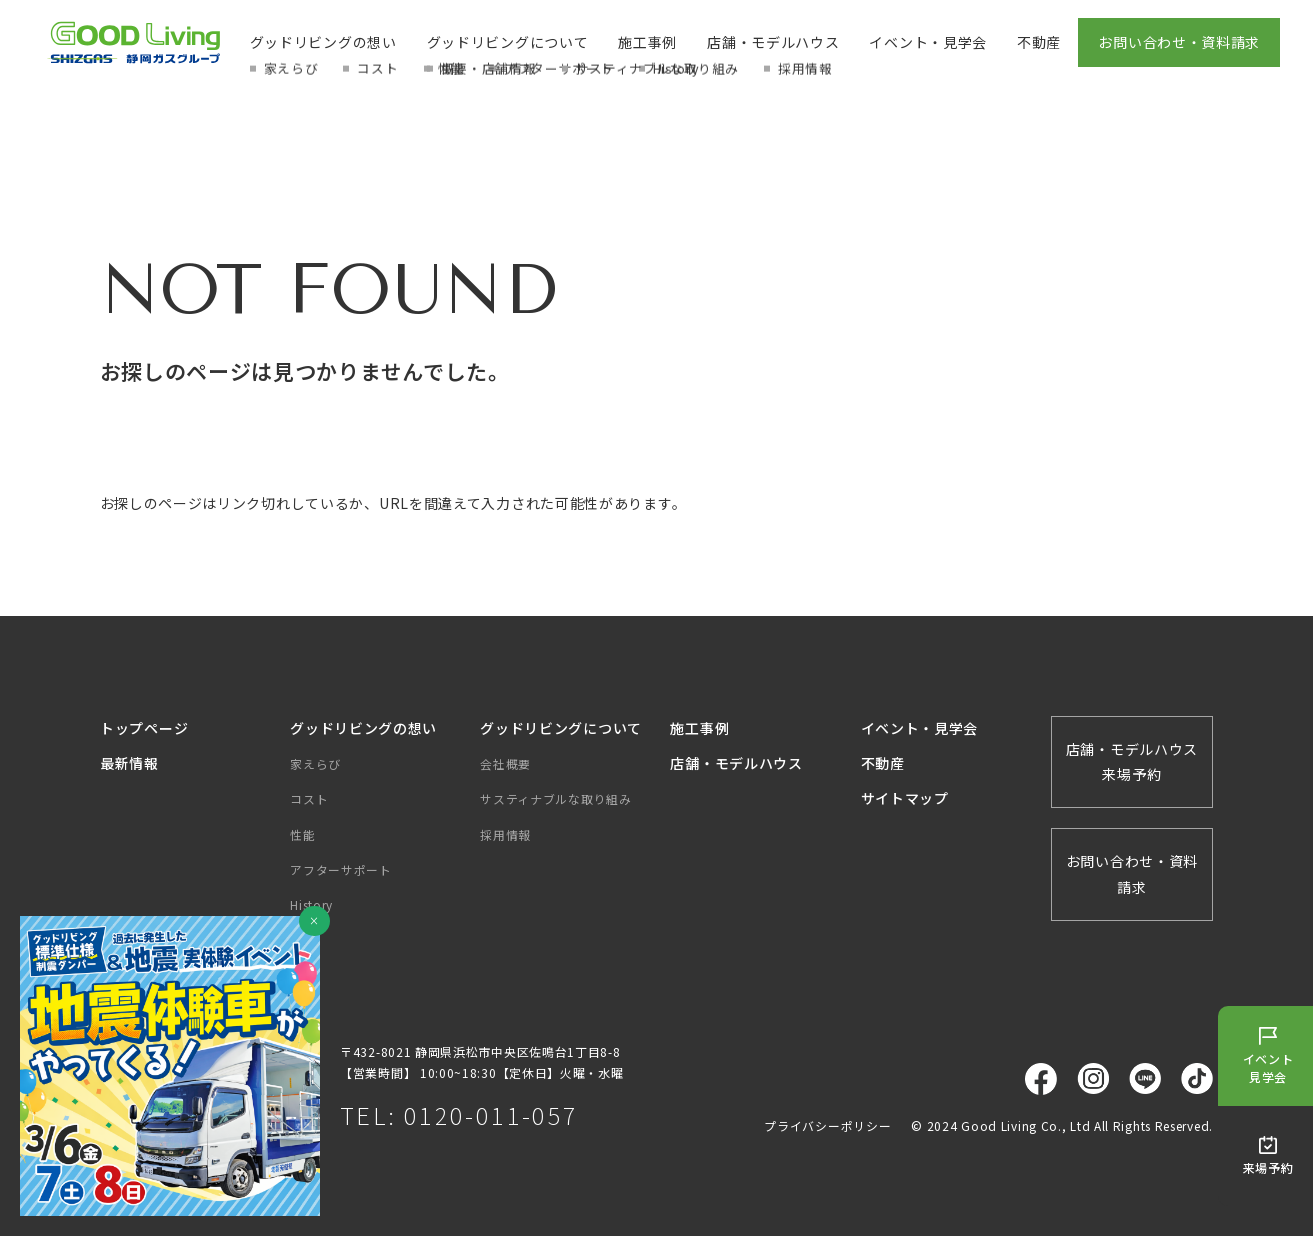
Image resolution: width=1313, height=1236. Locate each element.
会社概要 (505, 763)
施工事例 (647, 42)
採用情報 (505, 834)
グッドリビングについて (508, 42)
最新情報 (129, 763)
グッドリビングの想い (323, 42)
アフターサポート (341, 869)
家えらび (315, 763)
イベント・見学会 (928, 42)
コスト (309, 798)
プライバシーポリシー (827, 1125)
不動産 (1039, 42)
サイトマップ (905, 798)
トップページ (144, 728)
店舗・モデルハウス (773, 42)
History (311, 904)
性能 (302, 834)
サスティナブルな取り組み (555, 798)
